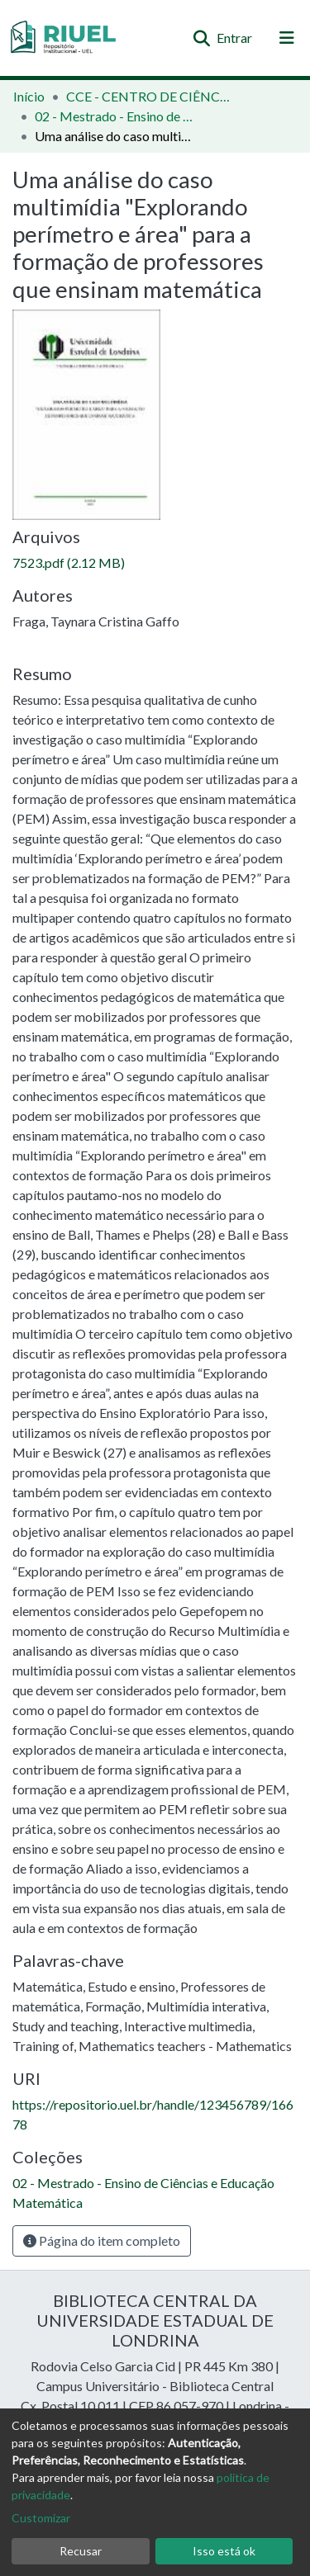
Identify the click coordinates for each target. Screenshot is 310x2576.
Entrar (235, 37)
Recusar (81, 2551)
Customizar (41, 2518)
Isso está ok (224, 2551)
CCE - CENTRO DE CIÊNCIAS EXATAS (148, 96)
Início (29, 96)
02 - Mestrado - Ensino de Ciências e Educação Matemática (117, 116)
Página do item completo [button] (101, 2240)
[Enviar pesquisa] (201, 38)
